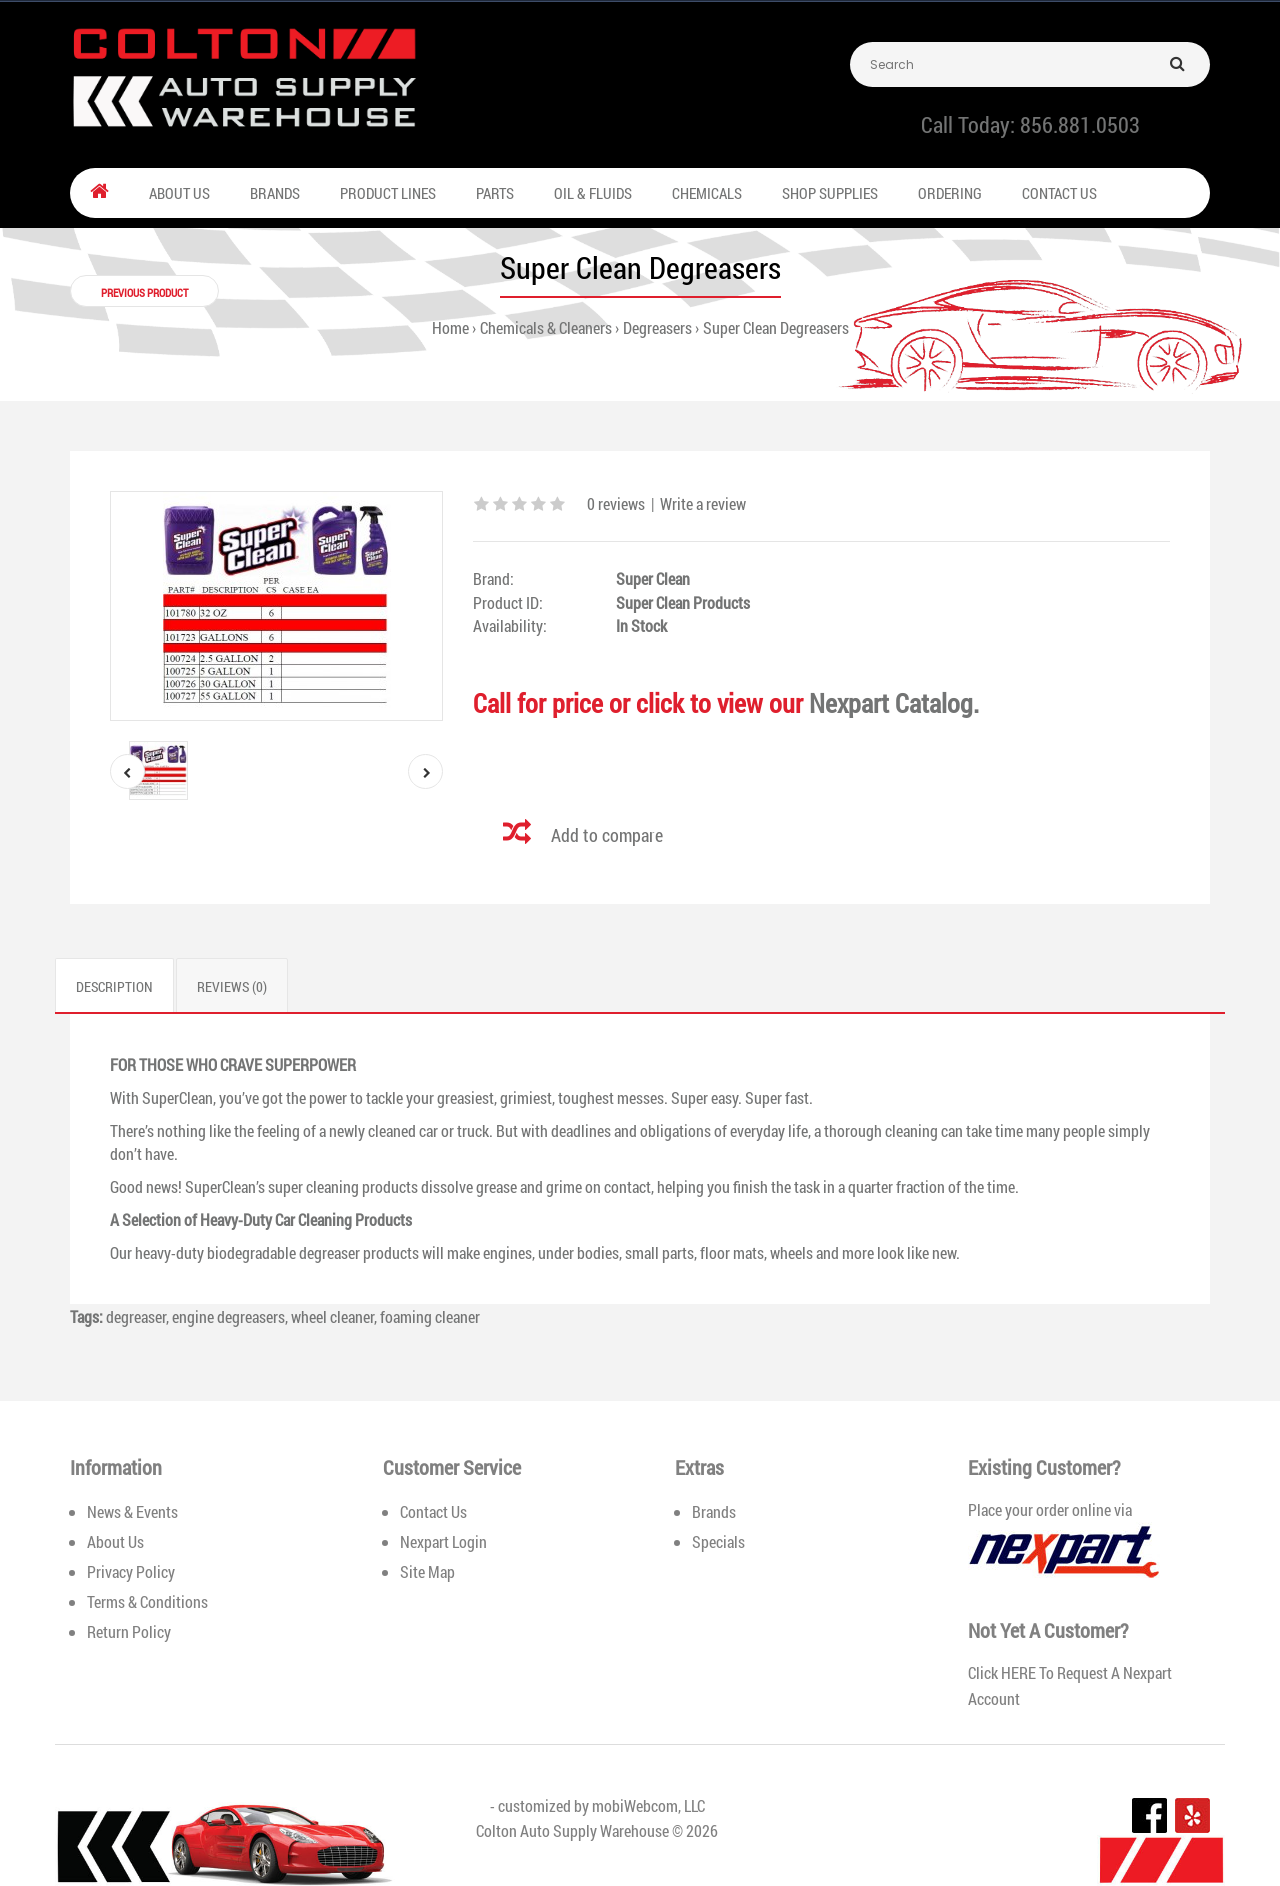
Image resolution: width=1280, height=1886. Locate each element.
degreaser (136, 1316)
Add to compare (607, 835)
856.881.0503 (1080, 124)
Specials (718, 1541)
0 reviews (616, 503)
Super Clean (653, 578)
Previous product (144, 292)
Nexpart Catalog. (894, 703)
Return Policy (129, 1631)
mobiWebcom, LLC (648, 1805)
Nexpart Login (443, 1541)
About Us (115, 1541)
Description (114, 986)
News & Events (132, 1511)
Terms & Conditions (147, 1601)
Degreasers (657, 327)
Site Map (427, 1571)
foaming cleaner (430, 1316)
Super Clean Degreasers (776, 327)
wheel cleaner (332, 1316)
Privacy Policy (131, 1571)
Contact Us (433, 1511)
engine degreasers (228, 1316)
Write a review (703, 503)
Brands (714, 1511)
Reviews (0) (232, 986)
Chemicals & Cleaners (546, 327)
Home (450, 327)
